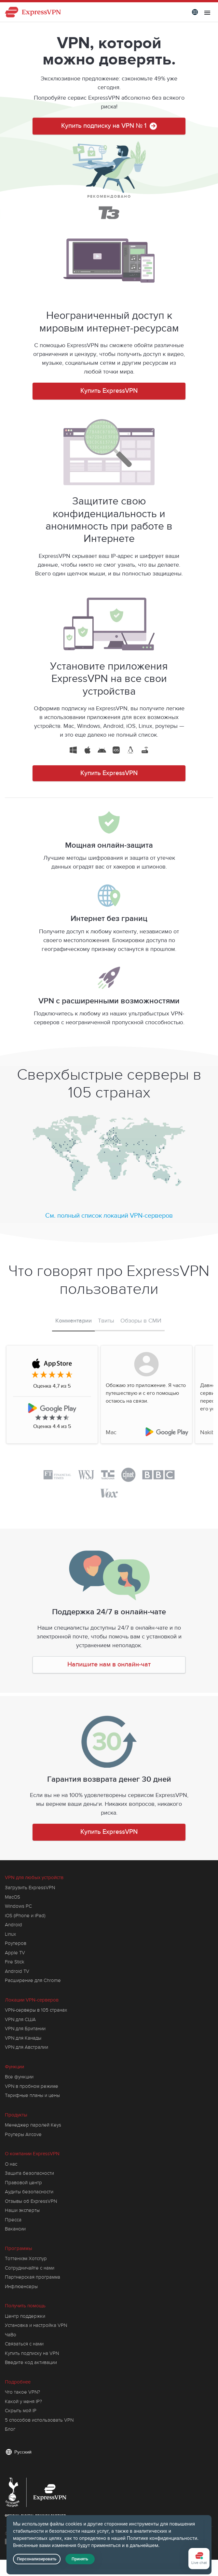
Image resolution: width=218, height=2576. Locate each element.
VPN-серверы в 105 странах (36, 2010)
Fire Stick (14, 1962)
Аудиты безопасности (29, 2192)
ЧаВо (10, 2335)
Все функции (19, 2077)
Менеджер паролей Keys (33, 2125)
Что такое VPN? (22, 2392)
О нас (11, 2164)
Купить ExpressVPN (109, 391)
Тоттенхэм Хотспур (26, 2258)
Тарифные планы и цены (32, 2095)
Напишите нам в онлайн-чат (109, 1665)
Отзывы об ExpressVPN (31, 2201)
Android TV (17, 1971)
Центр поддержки (25, 2316)
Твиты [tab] (106, 1320)
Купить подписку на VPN (32, 2353)
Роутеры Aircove (23, 2134)
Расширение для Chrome (33, 1980)
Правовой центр (23, 2183)
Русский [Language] (23, 2452)
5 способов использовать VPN (39, 2420)
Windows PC (18, 1906)
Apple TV (15, 1953)
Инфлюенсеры (21, 2286)
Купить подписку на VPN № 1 (109, 128)
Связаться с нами (24, 2344)
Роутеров (15, 1943)
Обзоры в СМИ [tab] (140, 1320)
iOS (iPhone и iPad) (25, 1915)
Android (13, 1925)
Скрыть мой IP (20, 2410)
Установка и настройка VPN (36, 2325)
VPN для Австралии (26, 2047)
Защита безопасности (29, 2173)
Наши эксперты (22, 2210)
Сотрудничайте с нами (29, 2268)
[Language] (194, 12)
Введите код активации (31, 2362)
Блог (10, 2429)
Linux (10, 1934)
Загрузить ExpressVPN (30, 1887)
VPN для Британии (25, 2028)
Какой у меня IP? (23, 2401)
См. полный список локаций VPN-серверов (109, 1216)
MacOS (12, 1897)
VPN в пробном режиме (31, 2086)
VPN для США (20, 2019)
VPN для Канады (23, 2038)
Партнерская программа (32, 2277)
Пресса (13, 2220)
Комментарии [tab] (73, 1320)
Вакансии (15, 2229)
